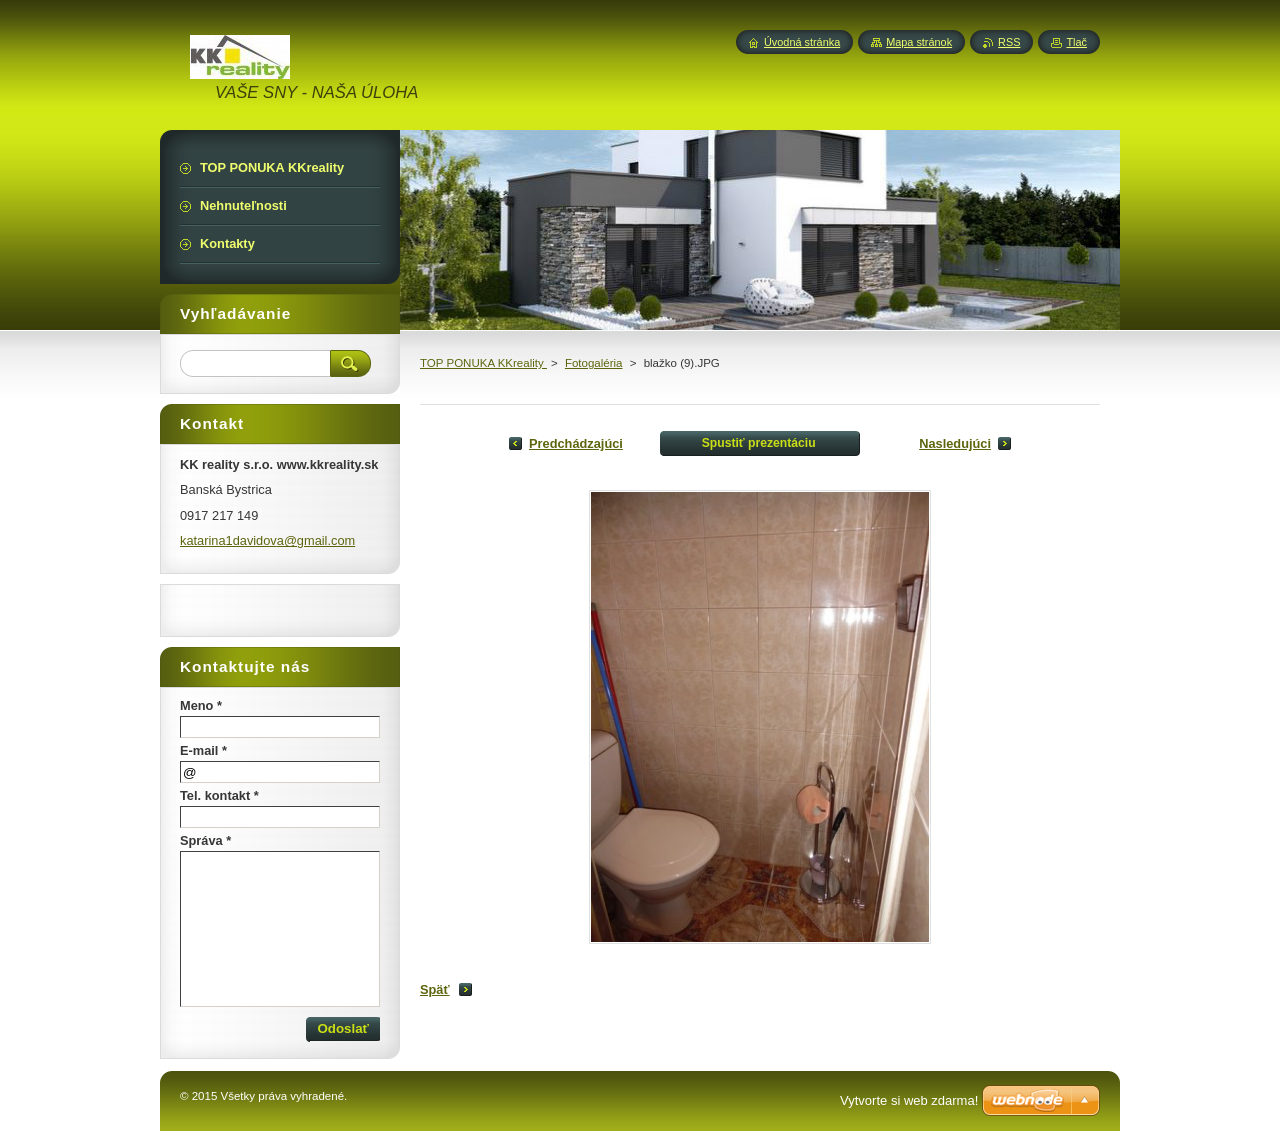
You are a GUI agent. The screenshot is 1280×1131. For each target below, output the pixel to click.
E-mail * (203, 750)
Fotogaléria (594, 363)
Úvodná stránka (802, 42)
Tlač (1076, 42)
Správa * (205, 840)
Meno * (201, 705)
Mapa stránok (919, 42)
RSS (1009, 42)
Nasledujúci (955, 443)
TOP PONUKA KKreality (483, 363)
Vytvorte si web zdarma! (909, 1100)
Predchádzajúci (576, 443)
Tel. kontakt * (219, 795)
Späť (435, 989)
